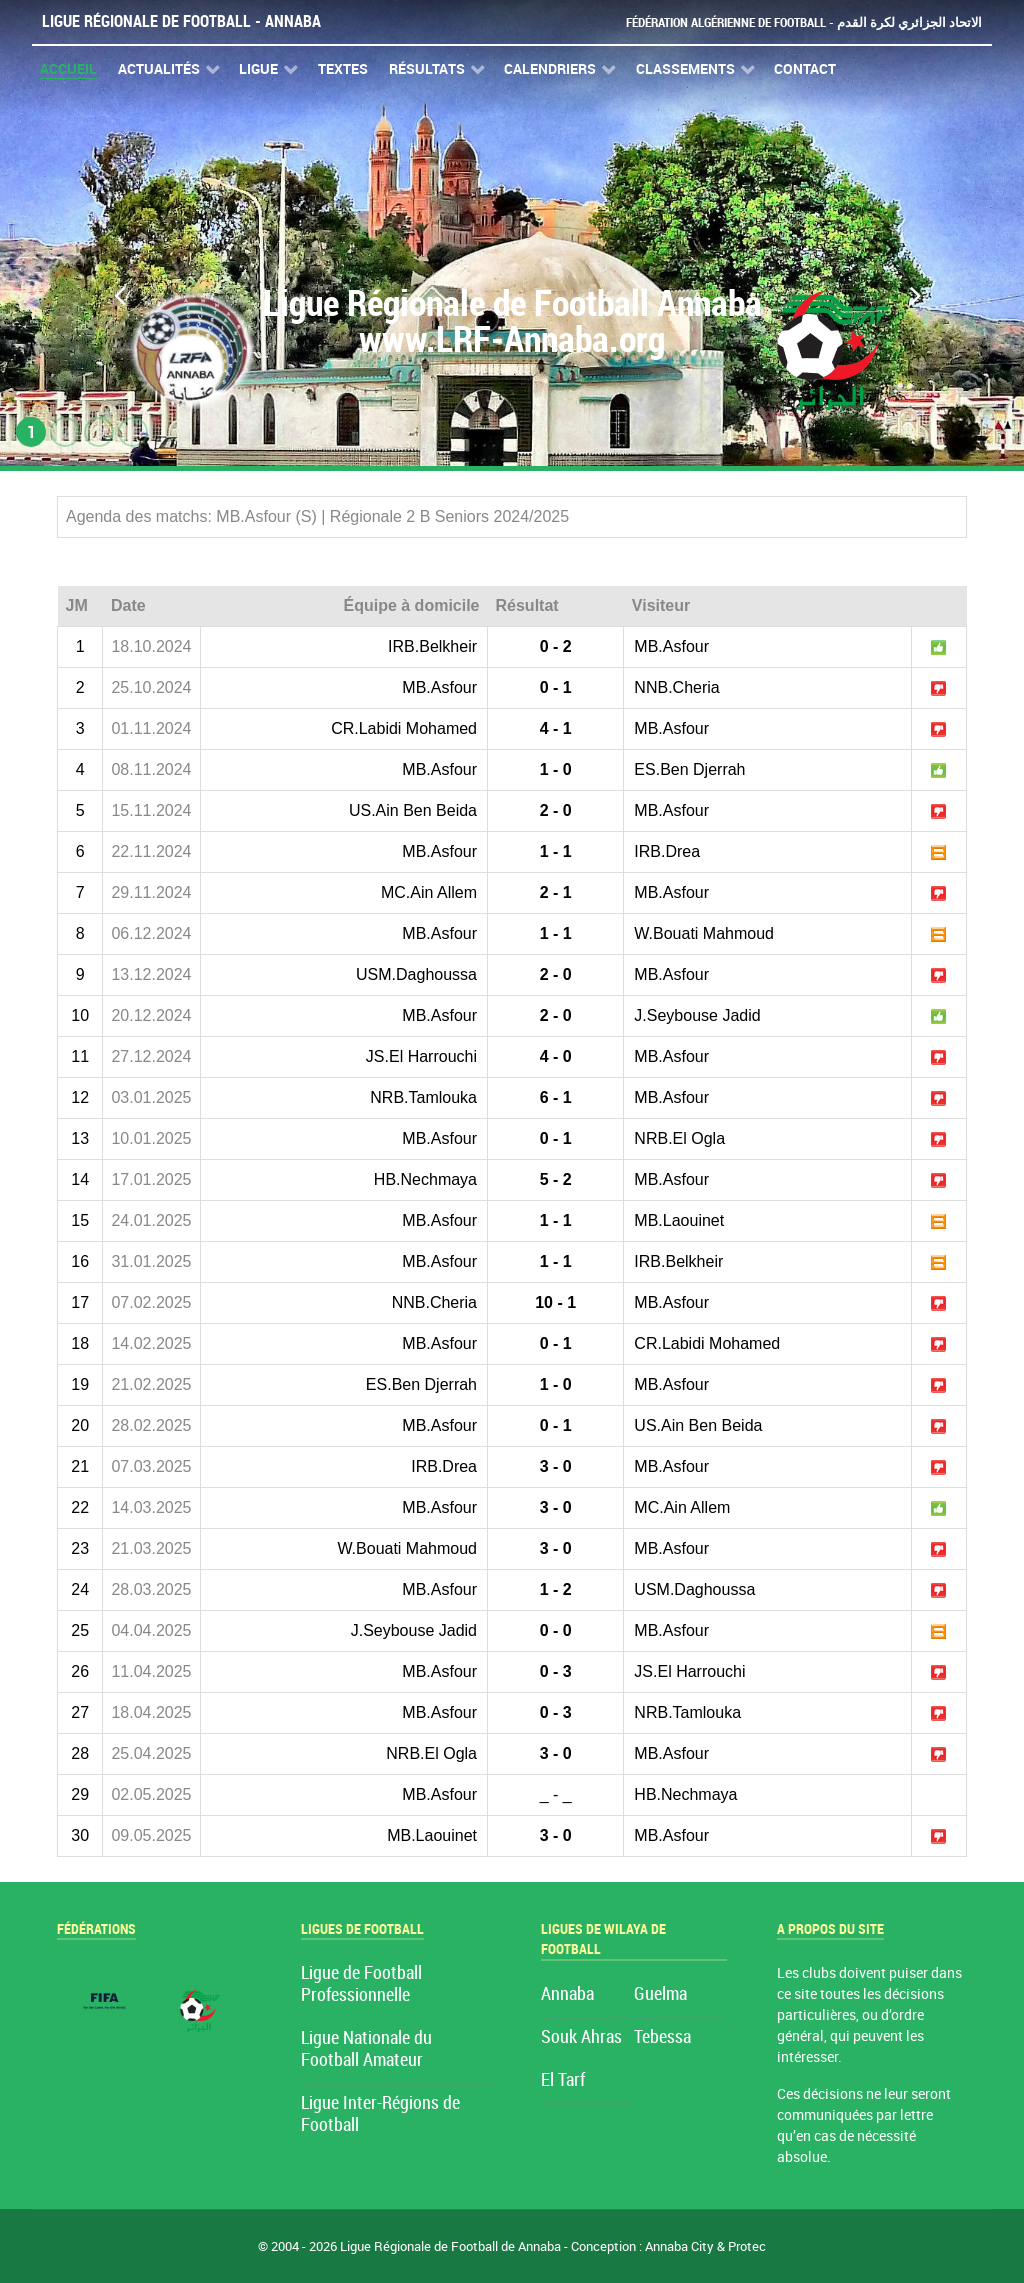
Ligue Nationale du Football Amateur (366, 2049)
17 (80, 1302)
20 (80, 1425)
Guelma (660, 1994)
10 (80, 1015)
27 (80, 1712)
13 (80, 1138)
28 (80, 1753)
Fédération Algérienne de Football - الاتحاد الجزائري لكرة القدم (804, 22)
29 (80, 1794)
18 (80, 1343)
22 (80, 1507)
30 (80, 1835)
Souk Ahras (581, 2037)
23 (80, 1548)
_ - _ (556, 1794)
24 (80, 1589)
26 (80, 1671)
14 (80, 1179)
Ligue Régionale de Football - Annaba (181, 21)
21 (80, 1466)
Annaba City (679, 2246)
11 (80, 1056)
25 (80, 1630)
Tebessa (662, 2037)
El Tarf (563, 2080)
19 (80, 1384)
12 (80, 1097)
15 (80, 1220)
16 (80, 1261)
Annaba (567, 1994)
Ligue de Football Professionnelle (361, 1984)
